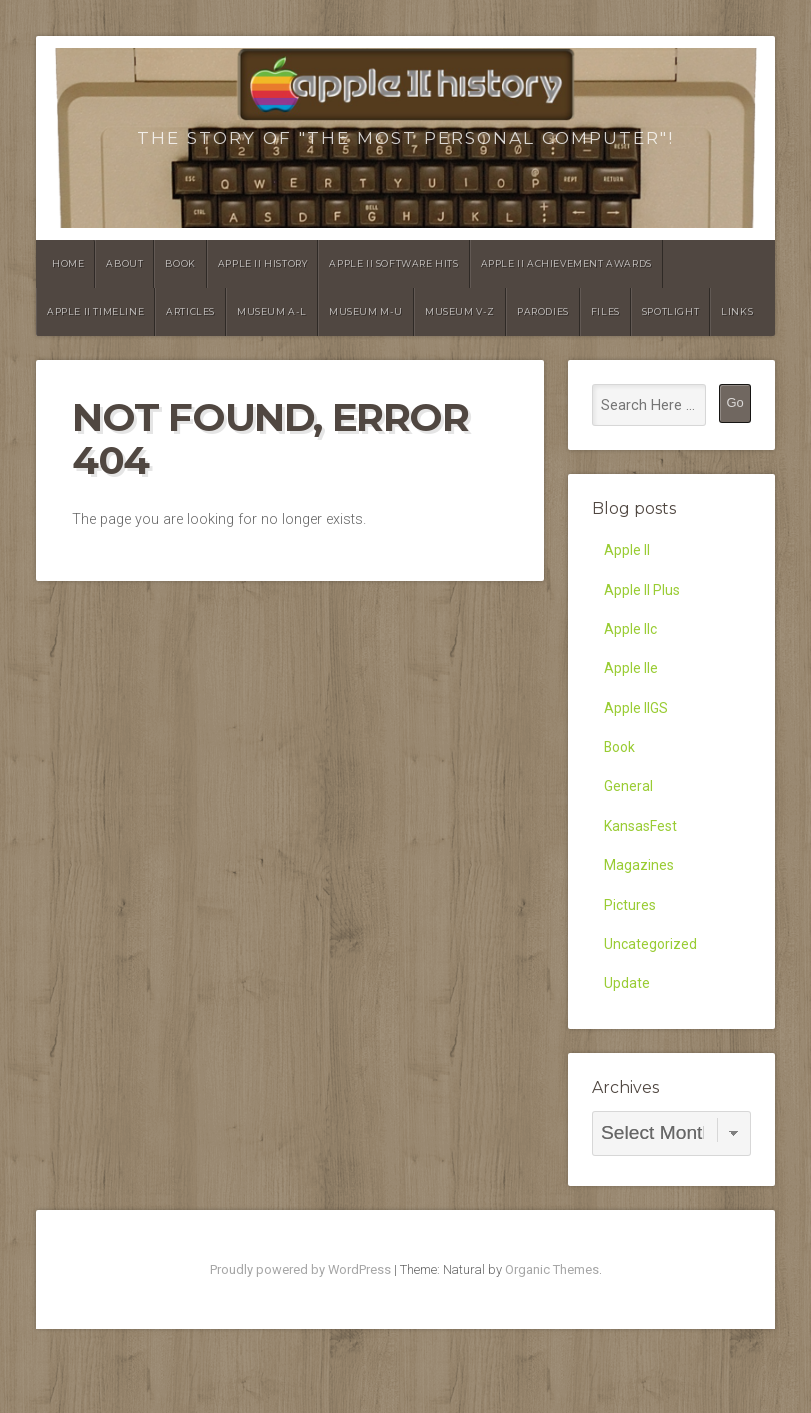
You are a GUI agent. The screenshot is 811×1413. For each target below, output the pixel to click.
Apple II (628, 551)
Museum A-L (272, 311)
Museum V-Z (460, 311)
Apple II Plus (644, 593)
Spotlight (670, 311)
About (124, 263)
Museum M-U (366, 311)
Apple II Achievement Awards (566, 263)
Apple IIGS (638, 717)
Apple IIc (632, 634)
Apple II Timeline (95, 311)
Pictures (630, 923)
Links (737, 311)
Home (68, 263)
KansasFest (641, 841)
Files (605, 311)
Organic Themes (552, 1292)
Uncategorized (651, 965)
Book (180, 263)
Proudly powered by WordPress (300, 1292)
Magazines (639, 882)
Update (627, 1006)
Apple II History (263, 263)
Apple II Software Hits (393, 263)
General (629, 799)
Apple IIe (632, 675)
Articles (190, 311)
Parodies (543, 311)
